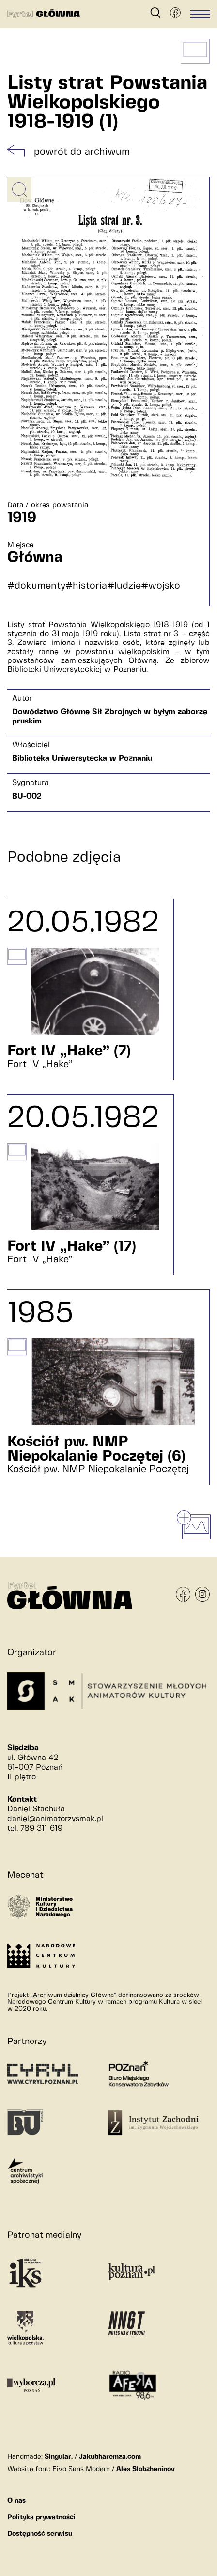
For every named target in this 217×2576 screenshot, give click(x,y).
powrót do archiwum (82, 152)
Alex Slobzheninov (145, 2469)
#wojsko (160, 586)
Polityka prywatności (41, 2517)
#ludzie (124, 586)
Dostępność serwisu (39, 2533)
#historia (86, 586)
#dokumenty (36, 586)
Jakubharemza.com (110, 2456)
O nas (16, 2500)
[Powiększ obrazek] (19, 189)
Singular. (59, 2456)
